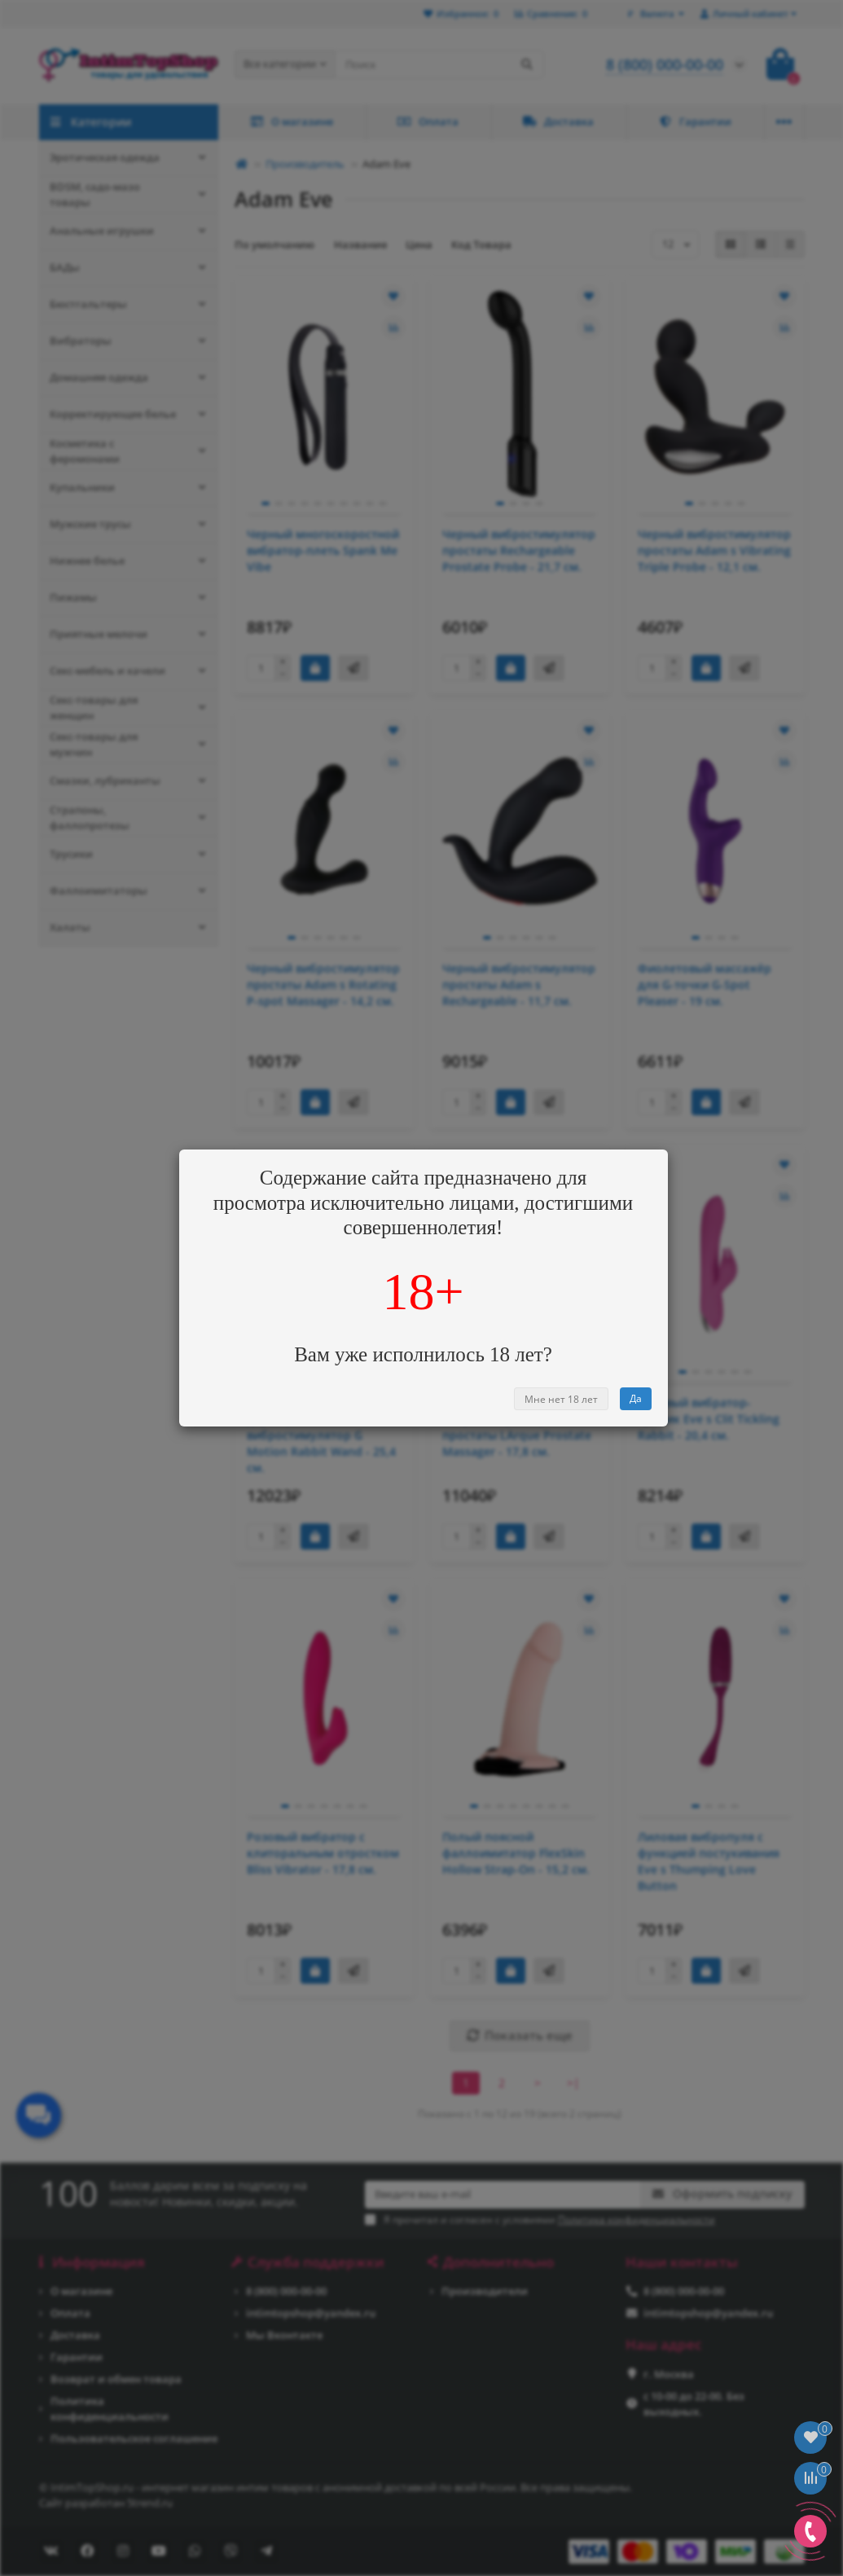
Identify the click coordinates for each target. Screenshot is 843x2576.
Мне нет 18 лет (561, 1399)
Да (636, 1398)
